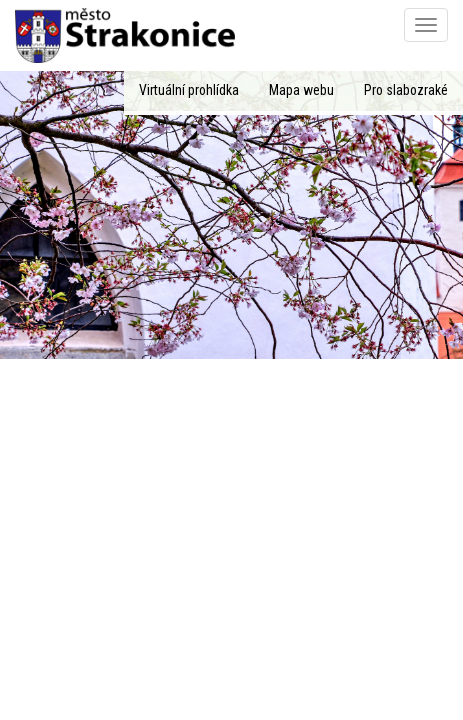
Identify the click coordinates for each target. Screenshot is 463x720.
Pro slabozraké (406, 90)
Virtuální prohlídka (189, 90)
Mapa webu (301, 90)
